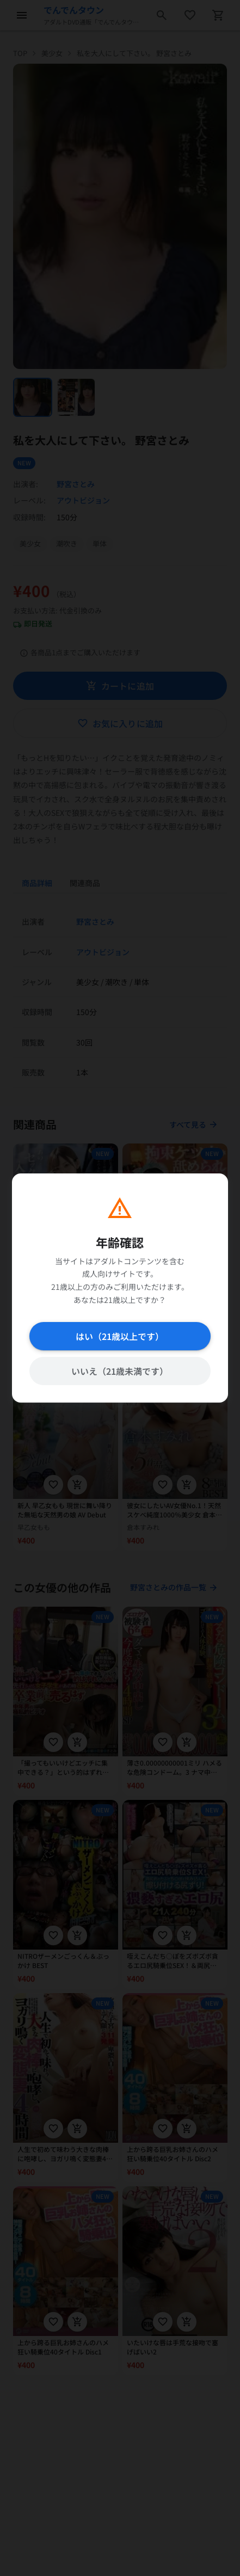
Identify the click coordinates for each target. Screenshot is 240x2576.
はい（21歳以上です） (120, 1336)
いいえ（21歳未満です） (119, 1371)
